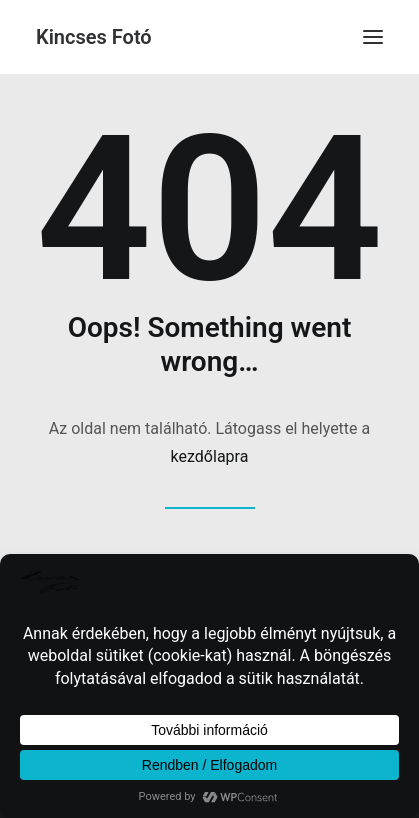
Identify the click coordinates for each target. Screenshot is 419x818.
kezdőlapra (210, 456)
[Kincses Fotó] (94, 37)
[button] (373, 37)
